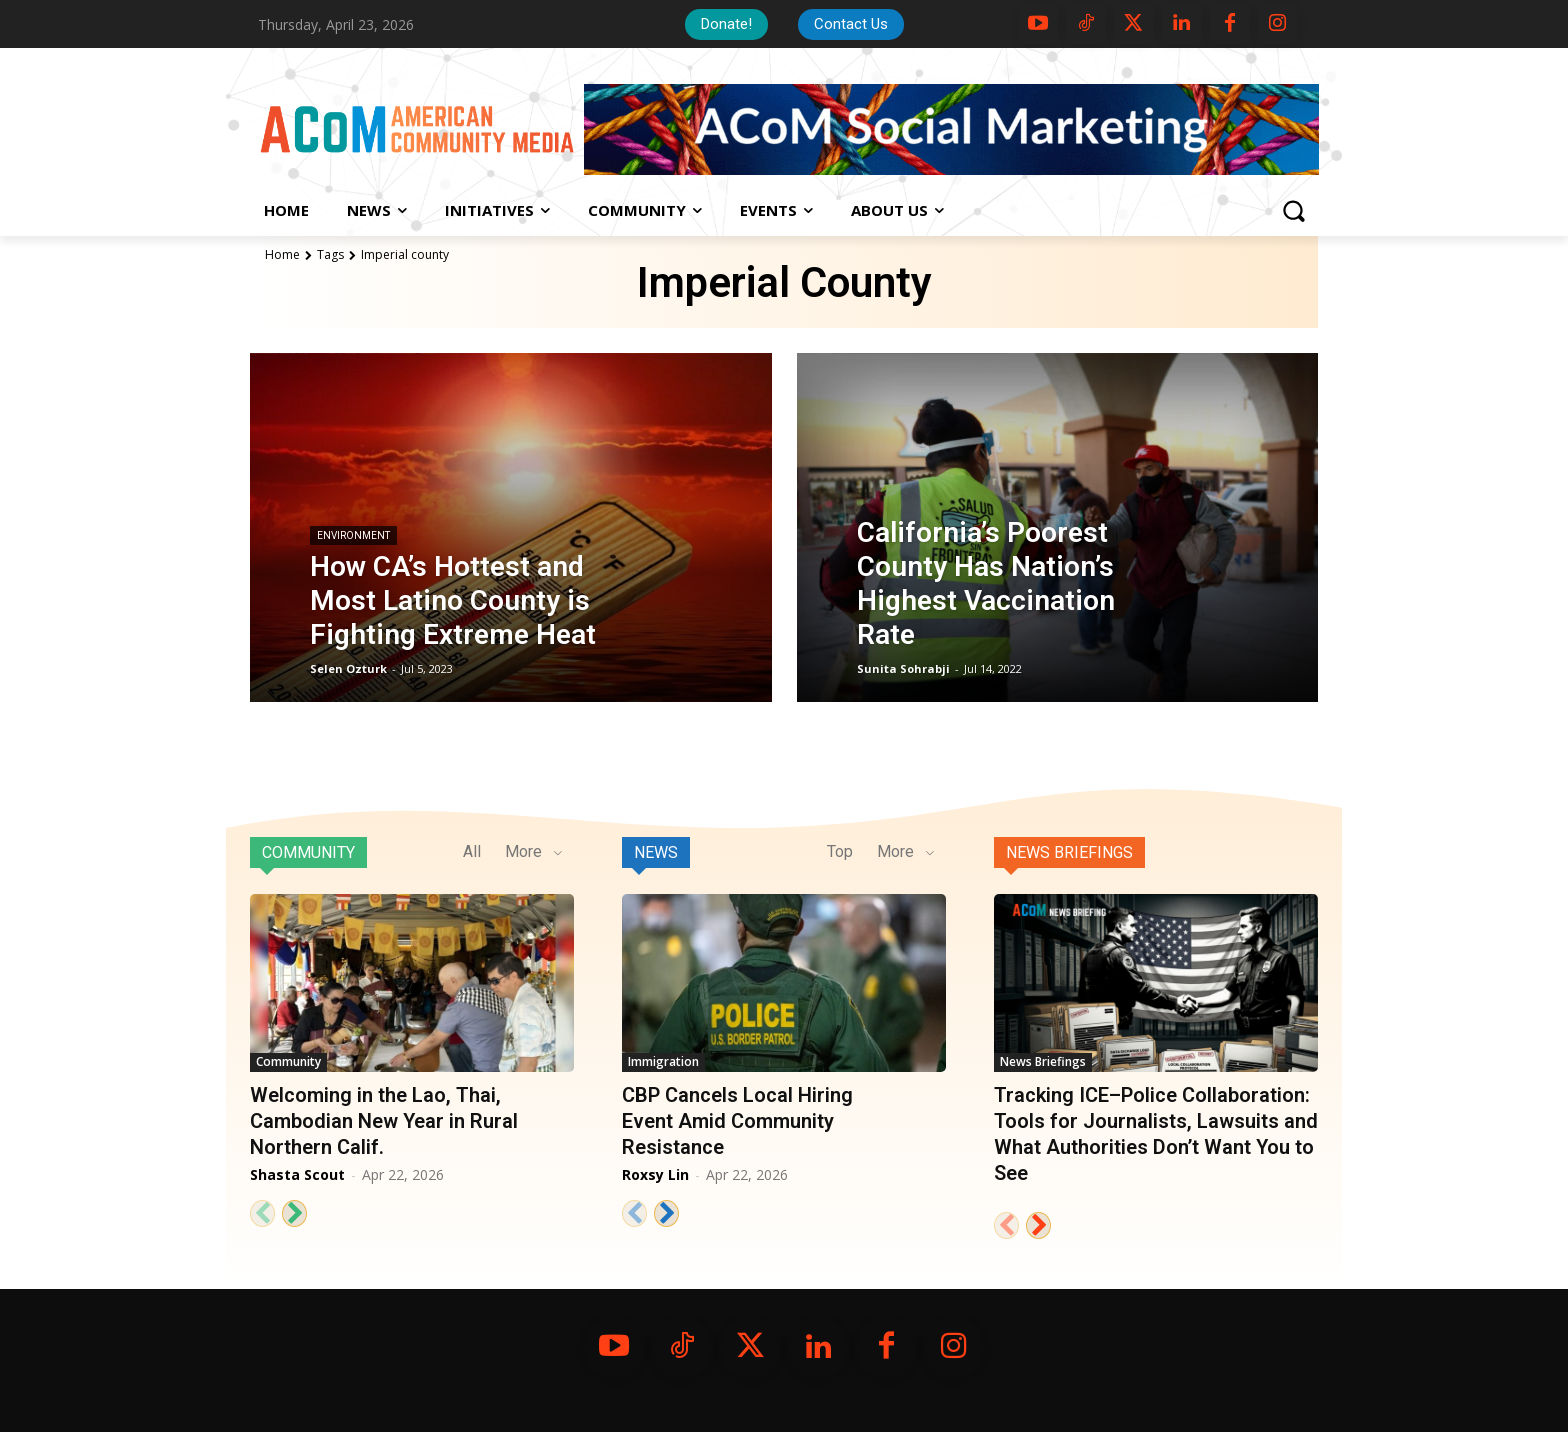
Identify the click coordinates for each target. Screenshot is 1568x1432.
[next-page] (294, 1213)
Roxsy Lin (655, 1174)
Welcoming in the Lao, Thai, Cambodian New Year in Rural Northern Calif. (384, 1121)
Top (840, 851)
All (472, 851)
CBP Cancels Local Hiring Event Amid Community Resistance (737, 1121)
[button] (1293, 211)
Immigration (663, 1061)
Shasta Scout (297, 1174)
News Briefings (1069, 852)
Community (308, 852)
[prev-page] (262, 1213)
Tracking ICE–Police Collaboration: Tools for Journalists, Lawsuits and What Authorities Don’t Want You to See (1156, 1134)
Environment (353, 535)
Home (282, 254)
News (656, 852)
